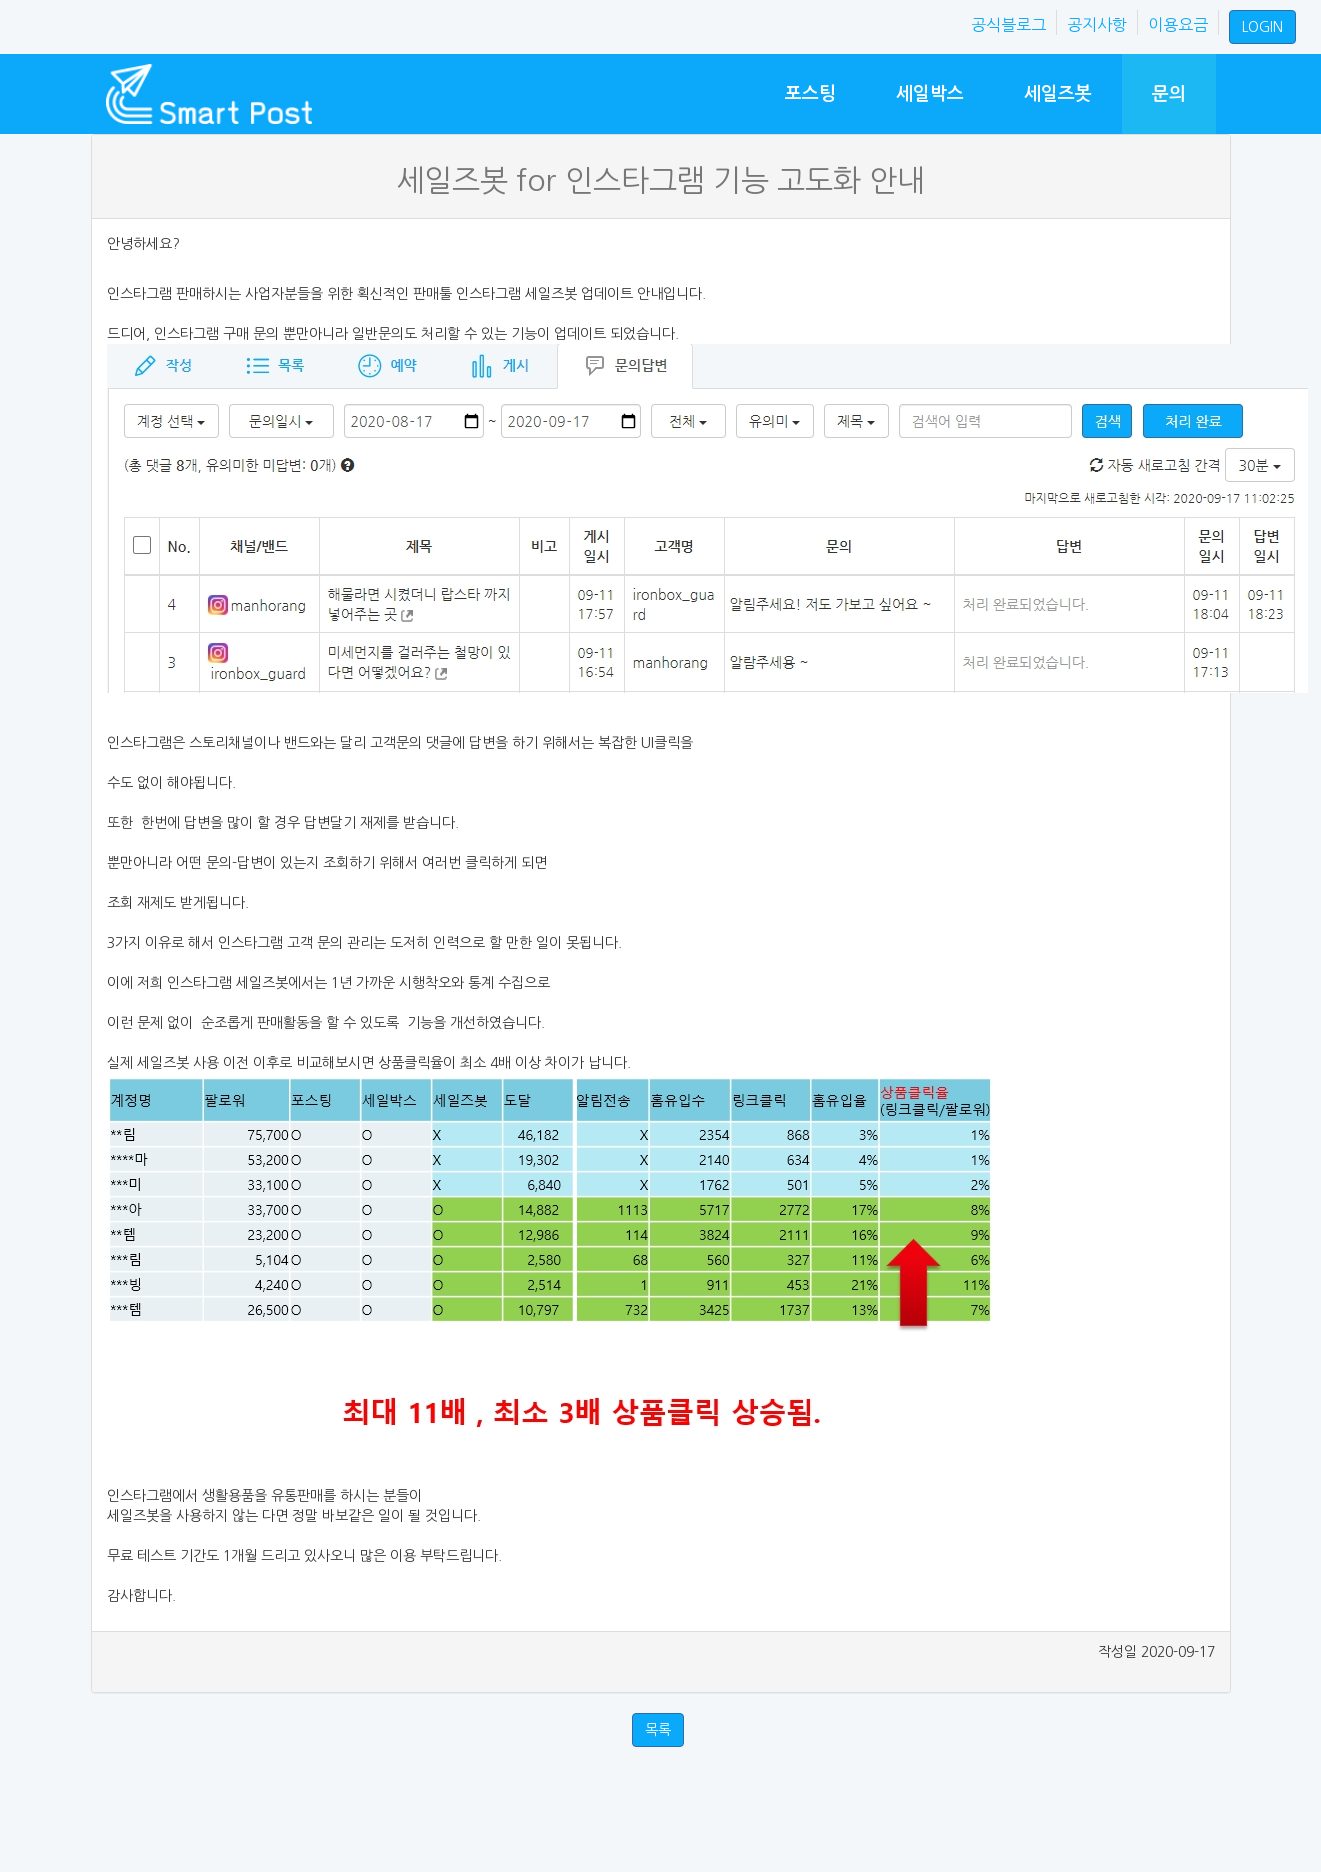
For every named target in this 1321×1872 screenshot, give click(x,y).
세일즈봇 (1058, 93)
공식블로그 (1008, 25)
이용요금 (1178, 25)
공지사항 (1097, 25)
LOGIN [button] (1262, 27)
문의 (1169, 93)
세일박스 (930, 93)
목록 (658, 1730)
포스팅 (810, 93)
